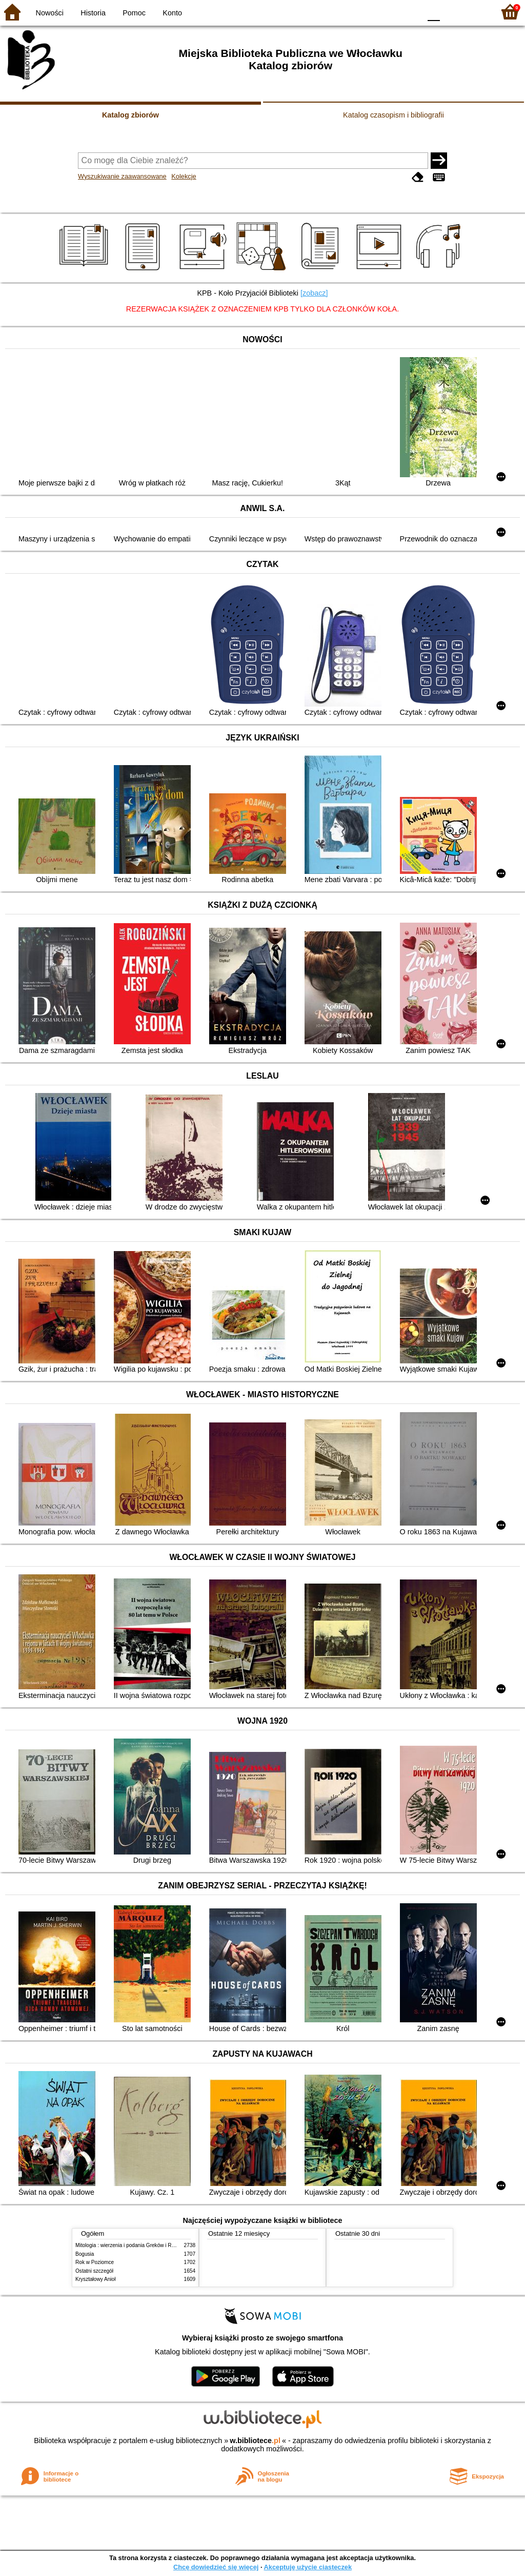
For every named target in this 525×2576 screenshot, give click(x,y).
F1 (451, 11)
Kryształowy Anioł (95, 2279)
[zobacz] (314, 293)
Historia (93, 13)
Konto (172, 13)
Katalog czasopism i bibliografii (393, 115)
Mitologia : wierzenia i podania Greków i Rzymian (131, 2245)
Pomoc (134, 13)
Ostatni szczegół (94, 2271)
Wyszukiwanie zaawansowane (122, 176)
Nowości (50, 13)
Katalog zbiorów (130, 115)
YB (388, 11)
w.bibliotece (255, 2440)
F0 (433, 11)
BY (410, 11)
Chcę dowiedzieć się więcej (215, 2567)
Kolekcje (183, 176)
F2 (475, 11)
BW (368, 11)
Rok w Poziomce (94, 2262)
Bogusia (84, 2254)
